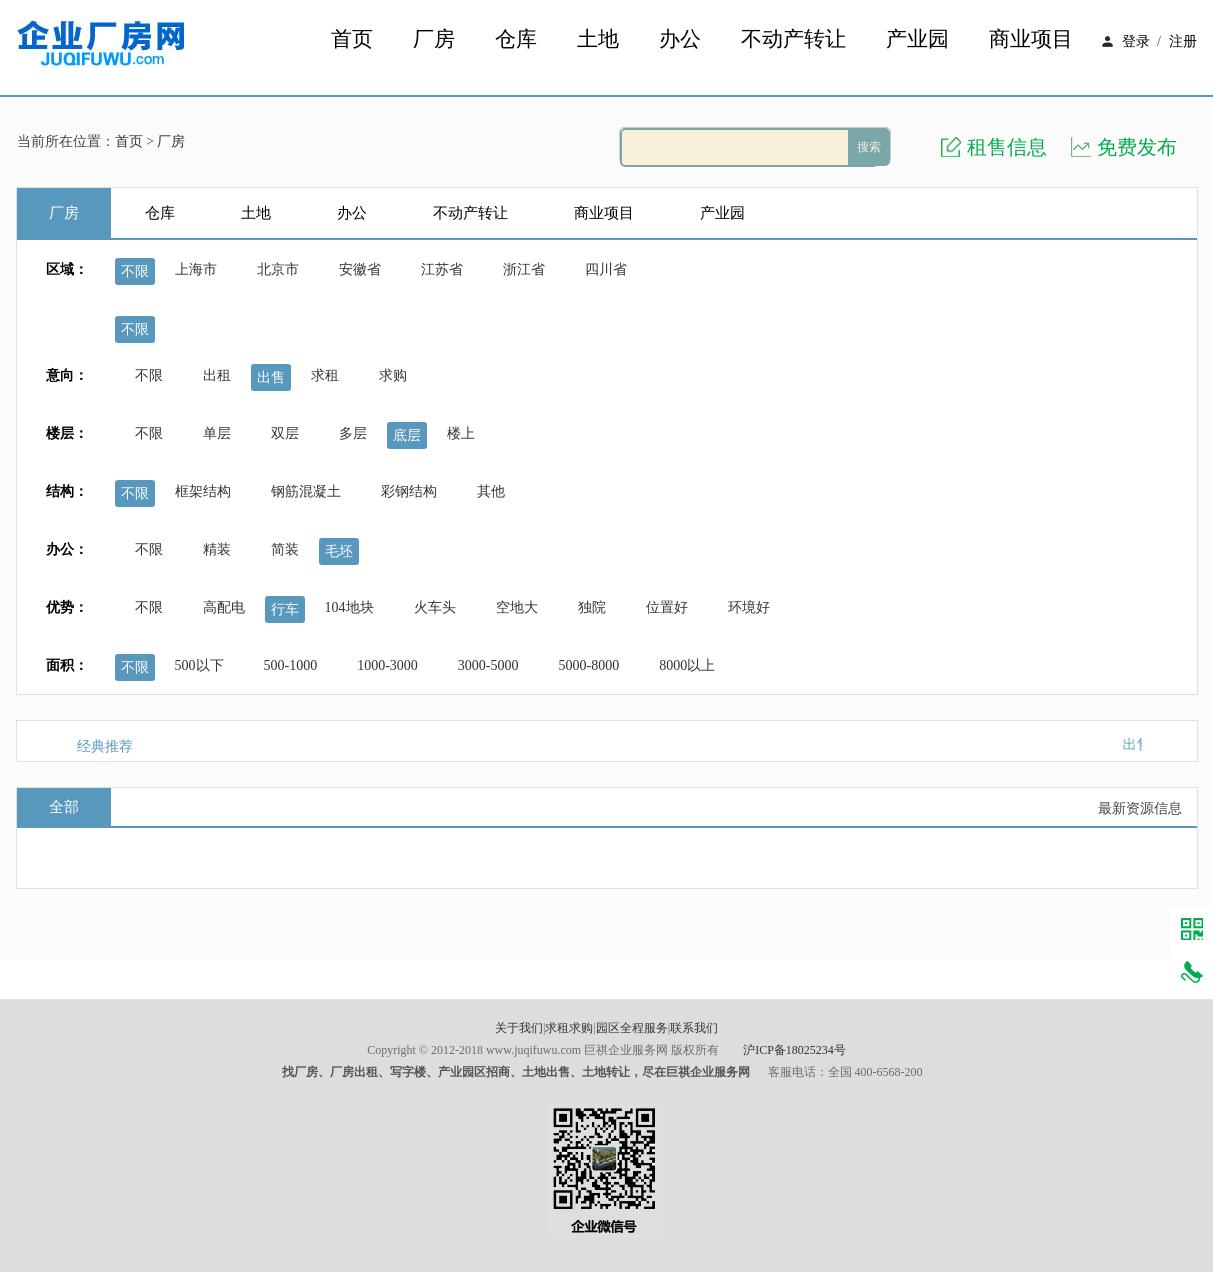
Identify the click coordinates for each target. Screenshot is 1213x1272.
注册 (1183, 41)
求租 (325, 375)
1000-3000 (387, 665)
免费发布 (1137, 147)
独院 (592, 607)
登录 (1136, 41)
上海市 (196, 269)
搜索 (869, 147)
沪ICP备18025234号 (794, 1050)
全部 (64, 807)
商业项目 (1031, 39)
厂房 (434, 39)
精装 (217, 549)
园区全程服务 (632, 1028)
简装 (285, 549)
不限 (135, 271)
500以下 (199, 665)
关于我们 (519, 1028)
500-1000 (291, 665)
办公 (680, 39)
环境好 (749, 607)
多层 (353, 433)
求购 (393, 375)
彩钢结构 (409, 491)
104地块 (349, 607)
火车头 (435, 607)
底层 (407, 435)
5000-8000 (589, 665)
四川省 (606, 269)
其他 (491, 491)
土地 (598, 39)
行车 (285, 609)
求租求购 (569, 1028)
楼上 (461, 433)
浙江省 (524, 269)
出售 (271, 377)
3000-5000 (488, 665)
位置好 (667, 607)
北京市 (278, 269)
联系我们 (694, 1028)
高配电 (224, 607)
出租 (217, 375)
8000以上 (687, 665)
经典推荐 (105, 746)
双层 (285, 433)
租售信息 (1007, 147)
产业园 (917, 39)
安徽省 (360, 269)
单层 (217, 433)
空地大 (517, 607)
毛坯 (339, 551)
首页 (352, 39)
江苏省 (442, 269)
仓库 (516, 39)
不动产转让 (793, 39)
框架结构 (203, 491)
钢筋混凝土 (306, 491)
